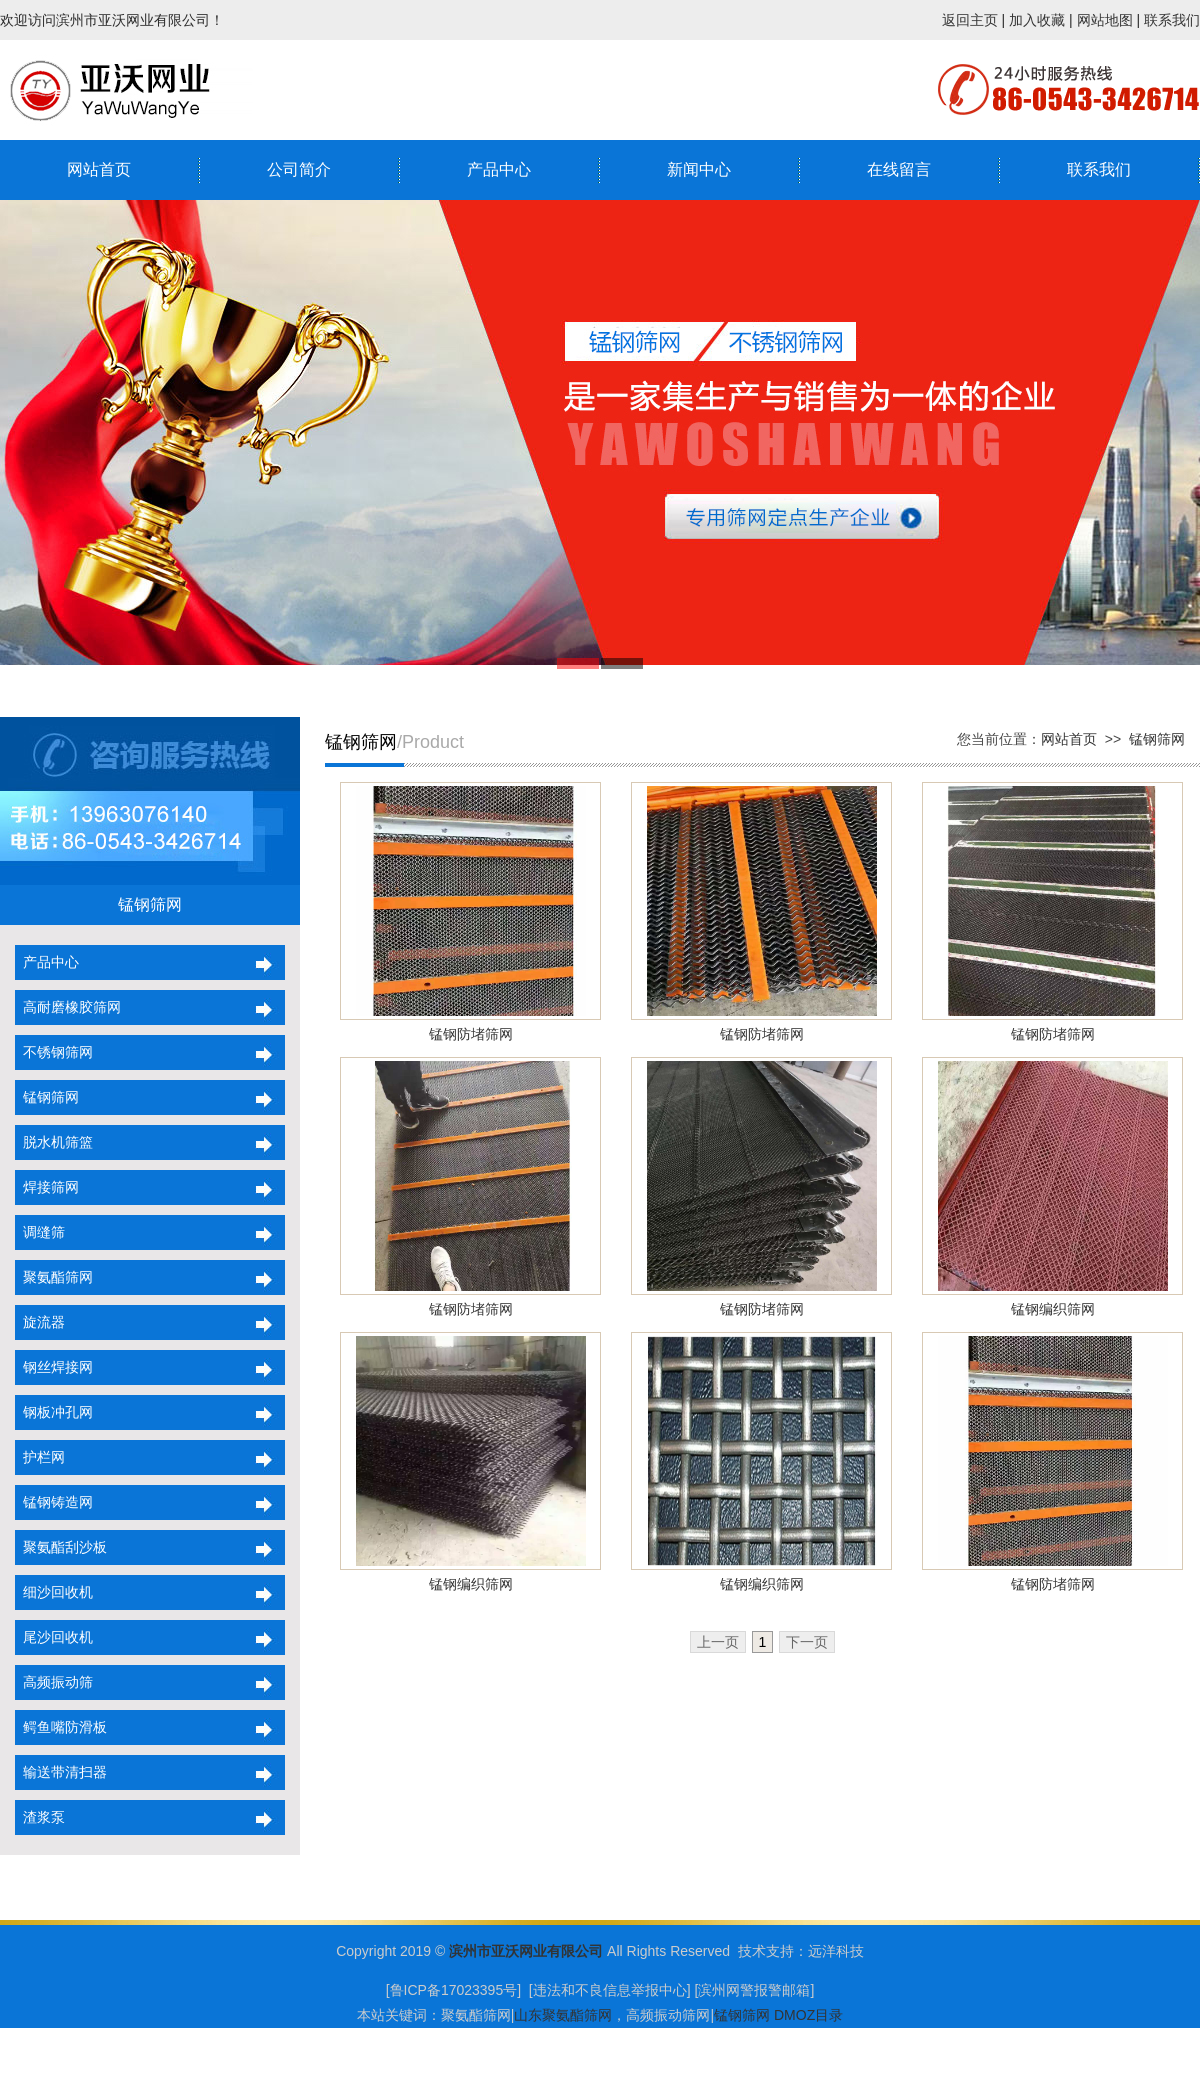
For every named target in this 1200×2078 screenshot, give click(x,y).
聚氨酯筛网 (54, 1277)
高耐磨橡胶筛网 (68, 1007)
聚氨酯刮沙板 (61, 1547)
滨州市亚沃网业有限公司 (526, 1951)
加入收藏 (1037, 20)
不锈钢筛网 (54, 1052)
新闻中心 (699, 169)
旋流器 (40, 1322)
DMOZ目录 (808, 2015)
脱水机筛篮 (54, 1142)
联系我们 (1172, 20)
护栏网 (40, 1457)
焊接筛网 (47, 1187)
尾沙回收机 (54, 1637)
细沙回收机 (54, 1592)
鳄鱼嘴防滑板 (61, 1727)
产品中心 (499, 169)
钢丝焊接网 (54, 1367)
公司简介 (299, 169)
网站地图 (1105, 20)
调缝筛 (40, 1232)
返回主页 (970, 20)
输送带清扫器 (61, 1772)
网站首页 (99, 169)
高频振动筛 (54, 1682)
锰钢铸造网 (54, 1502)
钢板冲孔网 (54, 1412)
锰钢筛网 (47, 1097)
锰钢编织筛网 (1053, 1309)
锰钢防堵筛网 (471, 1034)
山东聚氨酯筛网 (563, 2015)
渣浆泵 (40, 1817)
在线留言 (899, 169)
